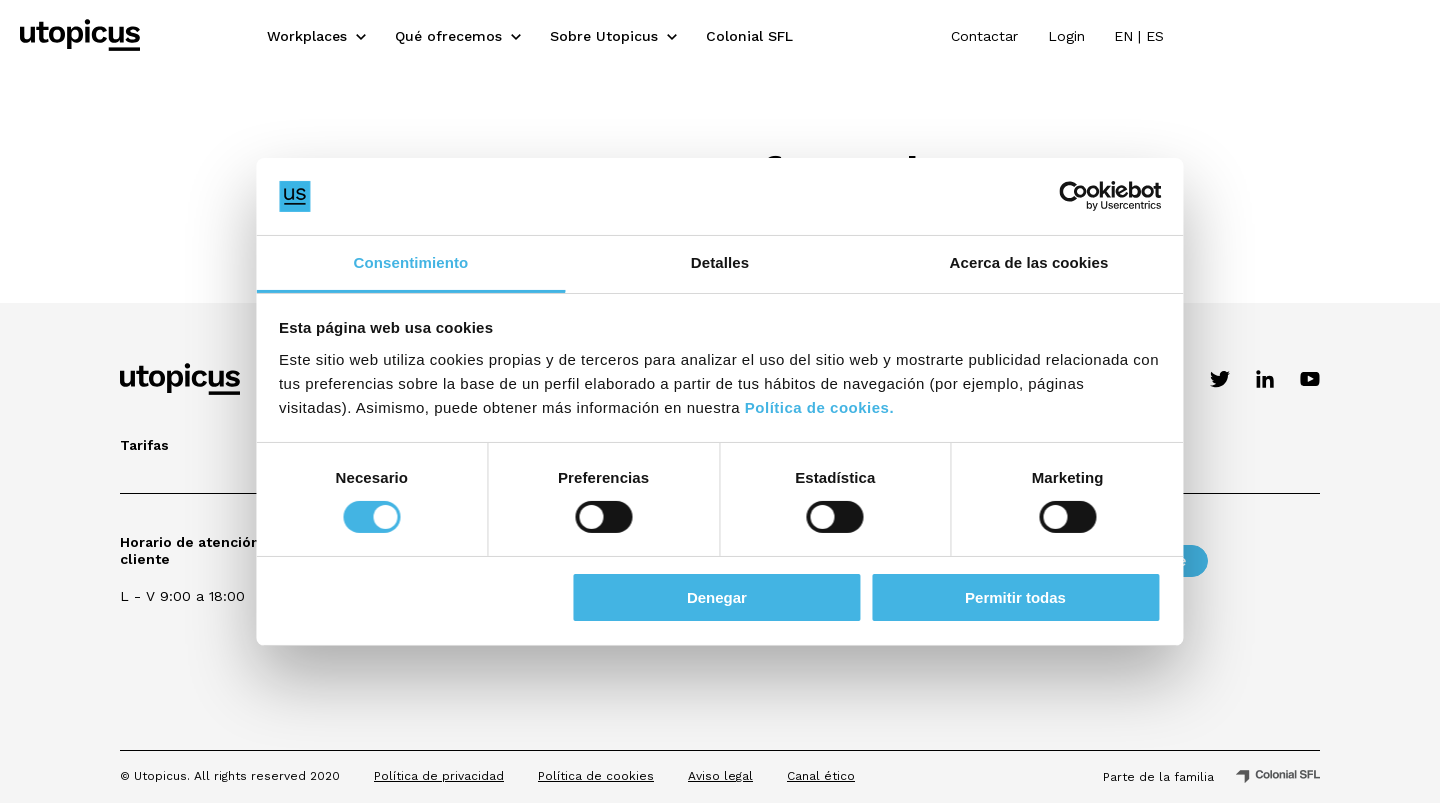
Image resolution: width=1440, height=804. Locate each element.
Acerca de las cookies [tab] (1020, 262)
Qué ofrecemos (576, 35)
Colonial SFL (877, 35)
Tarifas (144, 445)
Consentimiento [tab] (420, 262)
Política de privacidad (439, 776)
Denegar (717, 597)
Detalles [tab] (720, 262)
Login (1301, 35)
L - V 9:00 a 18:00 (182, 596)
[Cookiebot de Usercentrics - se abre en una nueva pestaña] (1060, 196)
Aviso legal (720, 776)
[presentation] (1031, 671)
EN (1359, 35)
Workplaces (435, 35)
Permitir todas (1006, 597)
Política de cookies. (832, 407)
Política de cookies (596, 776)
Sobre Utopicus (732, 35)
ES (1391, 35)
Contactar (1219, 35)
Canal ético (821, 776)
